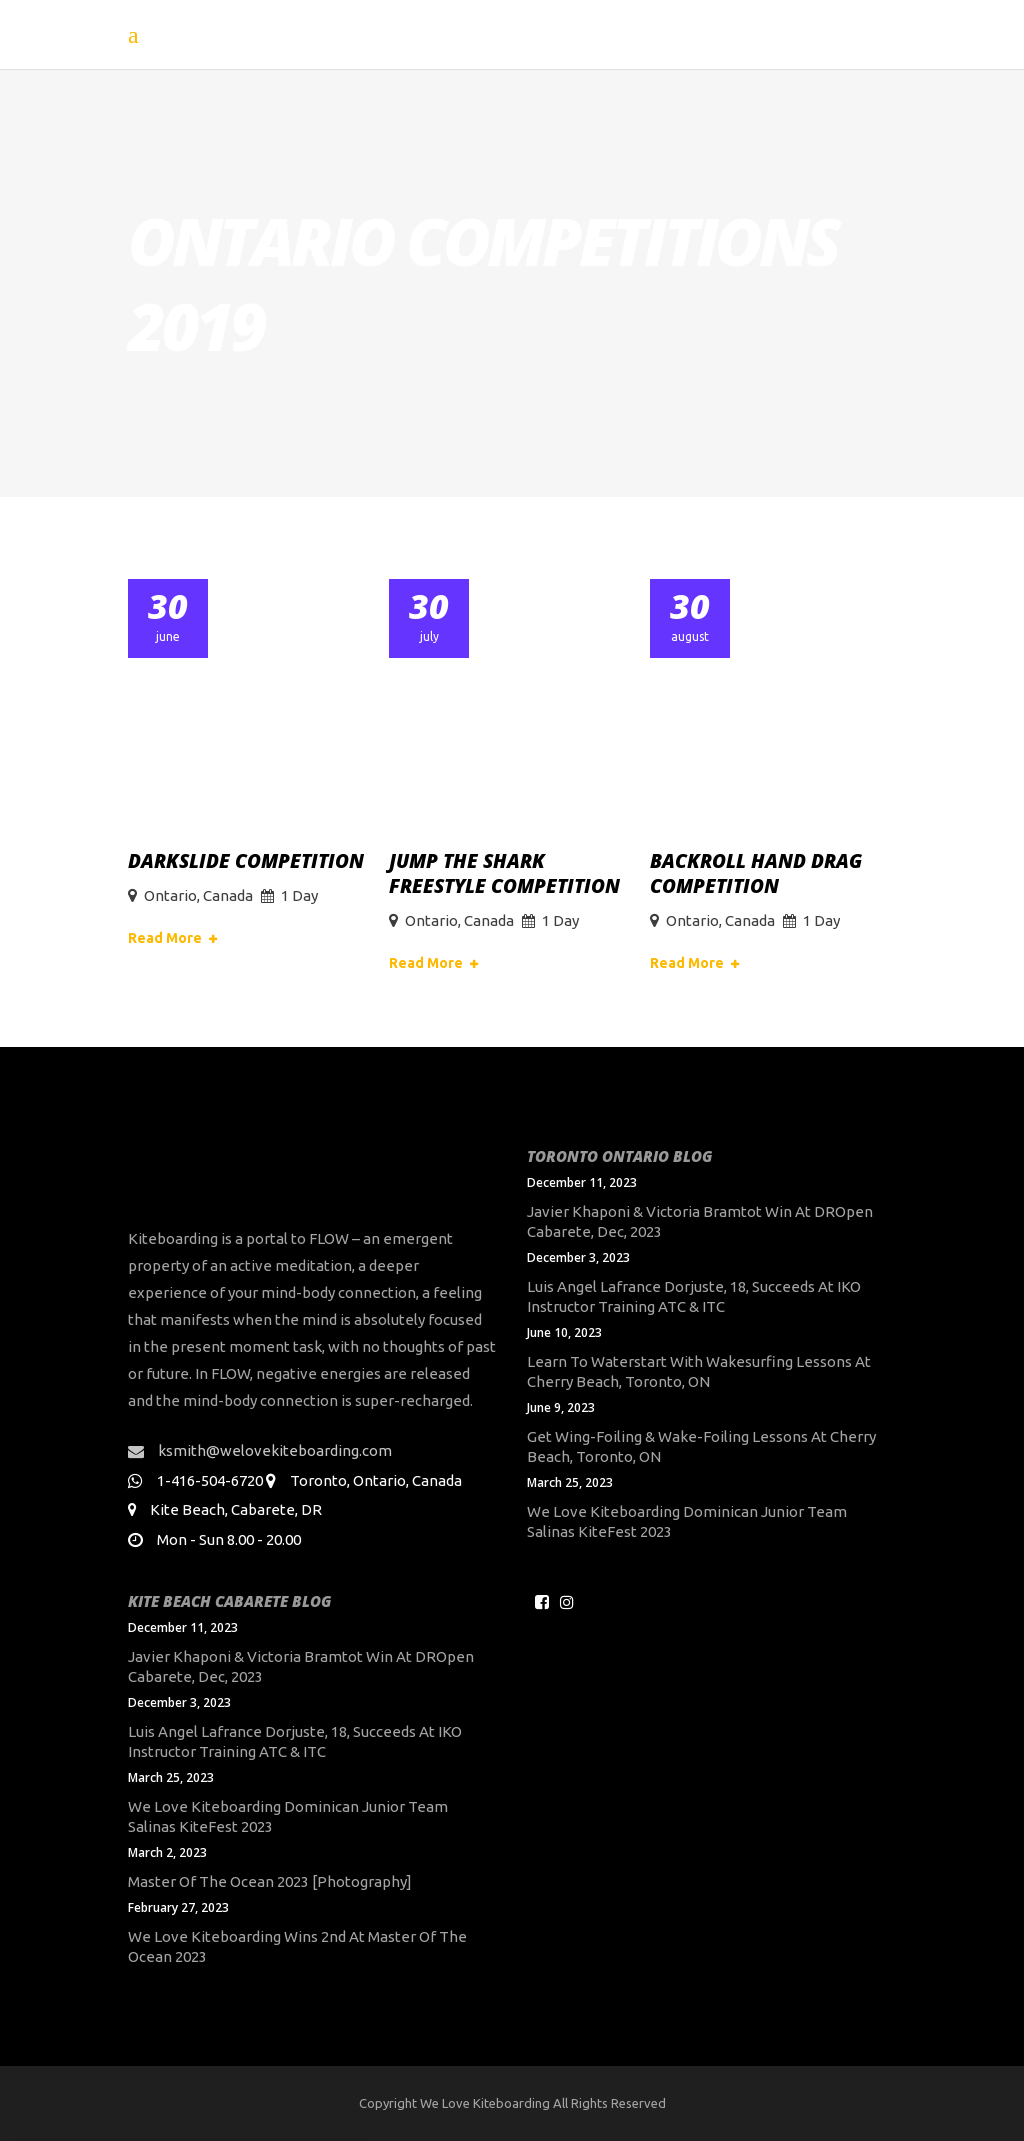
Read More (165, 938)
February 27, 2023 (178, 1907)
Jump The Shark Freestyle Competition (504, 873)
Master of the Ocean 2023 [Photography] (270, 1881)
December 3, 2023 (578, 1257)
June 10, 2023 (564, 1332)
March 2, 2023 (167, 1852)
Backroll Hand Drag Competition (756, 873)
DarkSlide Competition (246, 861)
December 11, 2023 (582, 1182)
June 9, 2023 (561, 1407)
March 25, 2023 (570, 1482)
